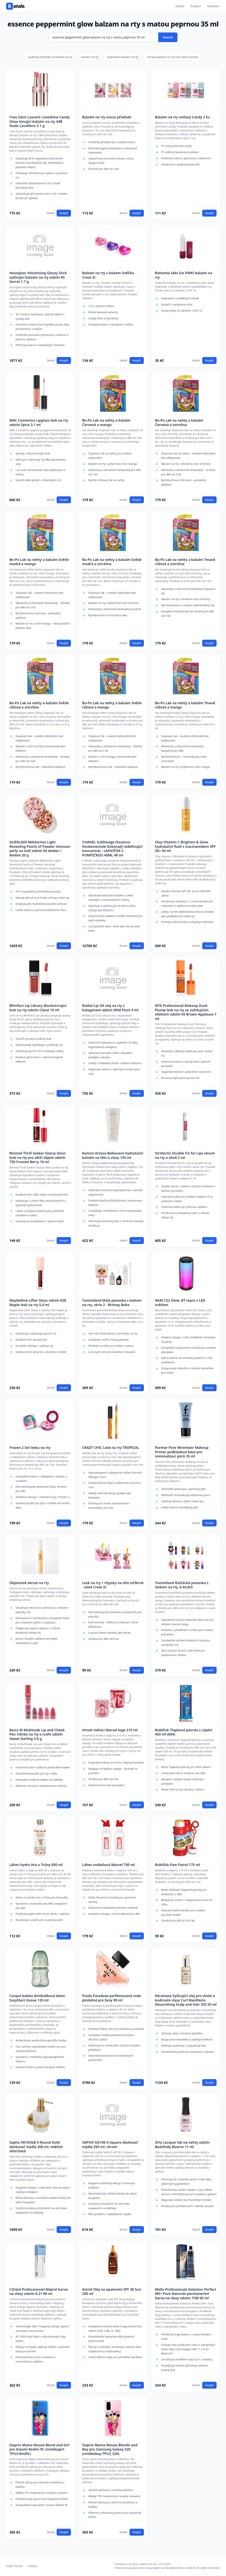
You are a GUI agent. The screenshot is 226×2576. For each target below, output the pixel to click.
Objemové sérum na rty (29, 1583)
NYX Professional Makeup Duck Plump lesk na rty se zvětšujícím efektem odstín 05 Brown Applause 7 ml (186, 1012)
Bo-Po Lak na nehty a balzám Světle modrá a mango (39, 561)
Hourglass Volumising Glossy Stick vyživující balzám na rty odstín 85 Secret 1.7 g (38, 277)
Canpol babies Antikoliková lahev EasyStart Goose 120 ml (37, 1998)
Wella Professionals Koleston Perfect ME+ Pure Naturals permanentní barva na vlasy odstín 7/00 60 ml (185, 2293)
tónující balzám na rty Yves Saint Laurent (172, 57)
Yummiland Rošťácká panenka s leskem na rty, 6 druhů (182, 1585)
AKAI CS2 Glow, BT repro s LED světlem (180, 1302)
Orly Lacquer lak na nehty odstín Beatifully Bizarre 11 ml (182, 2144)
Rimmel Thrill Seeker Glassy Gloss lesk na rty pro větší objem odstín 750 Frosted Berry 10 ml (37, 1157)
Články (196, 6)
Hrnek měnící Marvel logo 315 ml (109, 1730)
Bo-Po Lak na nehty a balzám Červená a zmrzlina (179, 422)
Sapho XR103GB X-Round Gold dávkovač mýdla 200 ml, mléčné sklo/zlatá (36, 2146)
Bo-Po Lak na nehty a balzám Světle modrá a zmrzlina (112, 561)
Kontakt (213, 6)
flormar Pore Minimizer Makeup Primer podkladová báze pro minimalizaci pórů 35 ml (182, 1451)
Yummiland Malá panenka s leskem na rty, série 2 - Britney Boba (112, 1302)
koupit (64, 213)
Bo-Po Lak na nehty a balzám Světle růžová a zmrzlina (39, 705)
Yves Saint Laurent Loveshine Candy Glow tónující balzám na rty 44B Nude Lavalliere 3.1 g (39, 121)
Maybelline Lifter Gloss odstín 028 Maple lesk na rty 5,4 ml (37, 1302)
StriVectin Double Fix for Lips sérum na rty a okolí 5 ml (185, 1155)
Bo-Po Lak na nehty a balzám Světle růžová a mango (112, 705)
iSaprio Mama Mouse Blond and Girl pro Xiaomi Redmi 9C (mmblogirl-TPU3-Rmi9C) (39, 2449)
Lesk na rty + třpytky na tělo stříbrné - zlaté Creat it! (113, 1585)
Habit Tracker (14, 2566)
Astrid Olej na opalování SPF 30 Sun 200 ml (111, 2291)
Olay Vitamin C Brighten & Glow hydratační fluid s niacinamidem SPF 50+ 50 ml (185, 846)
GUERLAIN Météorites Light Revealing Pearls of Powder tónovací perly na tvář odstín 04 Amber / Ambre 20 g (39, 848)
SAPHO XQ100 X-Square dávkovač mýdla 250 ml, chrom (110, 2144)
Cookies (32, 2566)
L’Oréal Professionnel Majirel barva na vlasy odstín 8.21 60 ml (38, 2291)
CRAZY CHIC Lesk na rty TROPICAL (110, 1447)
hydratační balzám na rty (122, 57)
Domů (180, 6)
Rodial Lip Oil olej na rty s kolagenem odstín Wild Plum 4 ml (110, 1007)
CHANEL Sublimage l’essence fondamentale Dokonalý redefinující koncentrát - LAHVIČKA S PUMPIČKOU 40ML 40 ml (112, 848)
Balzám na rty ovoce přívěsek (106, 117)
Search (168, 37)
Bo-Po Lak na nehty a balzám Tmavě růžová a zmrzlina (185, 561)
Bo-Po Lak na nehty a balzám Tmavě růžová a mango (185, 705)
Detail (50, 213)
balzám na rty (89, 57)
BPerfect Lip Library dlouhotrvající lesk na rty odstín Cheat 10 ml (38, 1007)
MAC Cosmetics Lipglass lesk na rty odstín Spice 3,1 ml (38, 422)
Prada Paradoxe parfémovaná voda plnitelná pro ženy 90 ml (111, 1998)
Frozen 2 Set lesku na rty (29, 1447)
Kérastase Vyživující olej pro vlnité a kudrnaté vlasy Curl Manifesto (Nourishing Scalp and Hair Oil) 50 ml (186, 2000)
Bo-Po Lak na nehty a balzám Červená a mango (106, 422)
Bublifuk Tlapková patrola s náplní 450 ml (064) (183, 1732)
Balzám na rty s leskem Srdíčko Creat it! (108, 275)
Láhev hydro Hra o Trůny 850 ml (36, 1865)
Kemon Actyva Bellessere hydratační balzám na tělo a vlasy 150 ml (112, 1155)
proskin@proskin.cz (173, 2568)
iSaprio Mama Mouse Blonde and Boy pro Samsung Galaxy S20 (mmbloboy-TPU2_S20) (109, 2449)
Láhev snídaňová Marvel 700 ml (108, 1865)
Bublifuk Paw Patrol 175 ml (177, 1865)
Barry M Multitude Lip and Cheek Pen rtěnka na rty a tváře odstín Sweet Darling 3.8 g (37, 1734)
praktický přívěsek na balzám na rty (50, 57)
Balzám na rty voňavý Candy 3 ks (182, 117)
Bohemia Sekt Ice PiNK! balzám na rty (183, 275)
